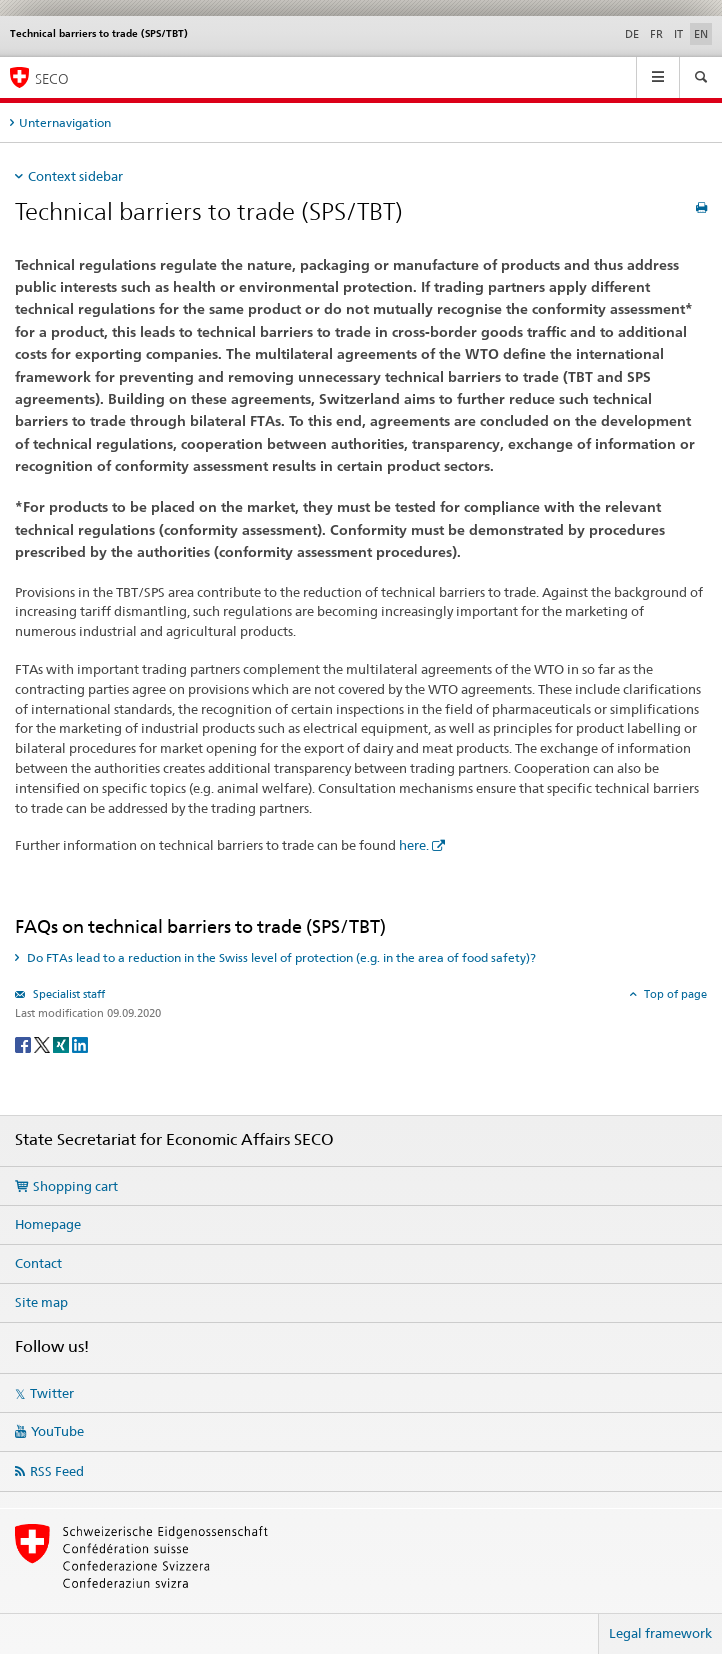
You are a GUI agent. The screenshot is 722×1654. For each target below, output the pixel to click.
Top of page (674, 994)
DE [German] (632, 34)
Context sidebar (75, 176)
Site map (41, 1302)
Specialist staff (67, 994)
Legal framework (660, 1633)
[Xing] (62, 1043)
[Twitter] (43, 1043)
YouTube (57, 1431)
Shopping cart (75, 1186)
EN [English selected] (701, 34)
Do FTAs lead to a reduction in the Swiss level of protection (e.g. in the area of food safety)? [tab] (280, 957)
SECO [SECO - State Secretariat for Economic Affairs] (52, 78)
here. (414, 845)
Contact (38, 1263)
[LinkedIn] (80, 1043)
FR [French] (656, 34)
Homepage (48, 1224)
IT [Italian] (678, 34)
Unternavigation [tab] (65, 122)
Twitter (52, 1393)
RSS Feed (57, 1471)
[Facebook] (24, 1043)
